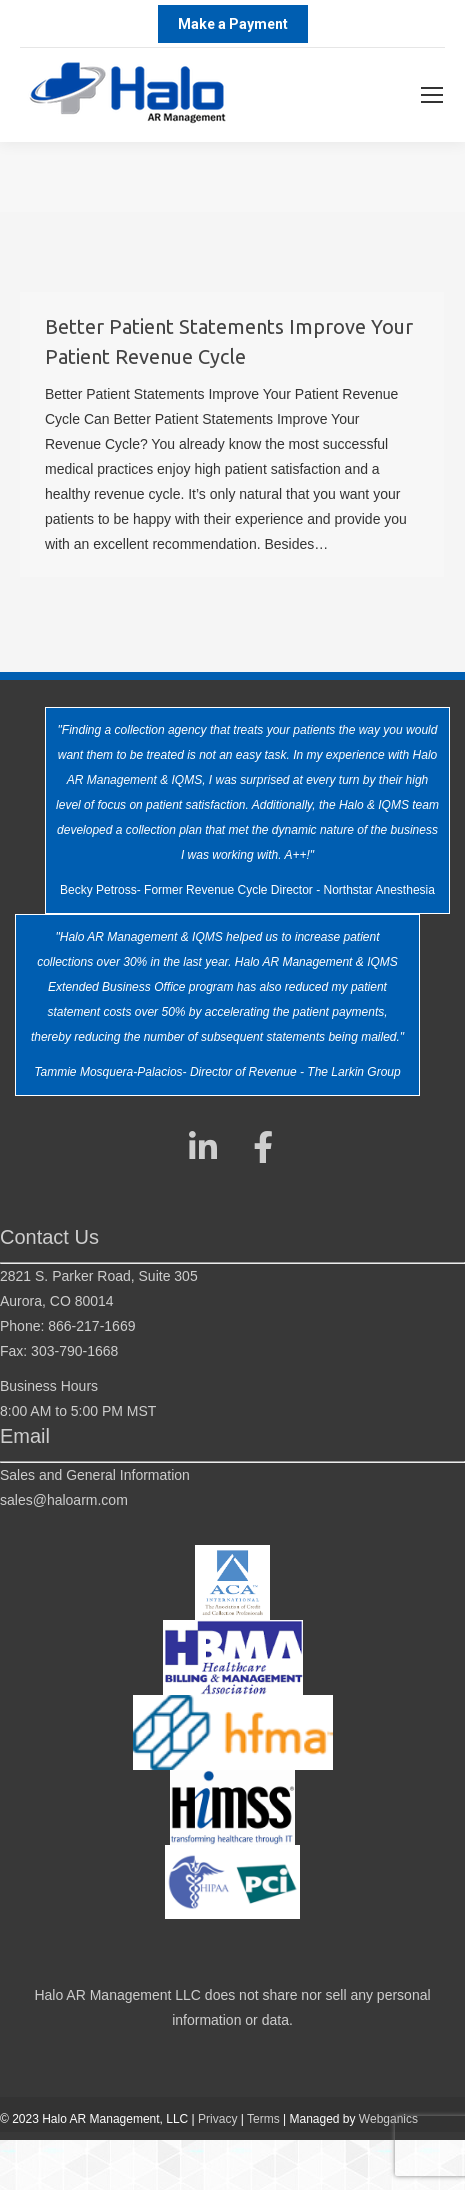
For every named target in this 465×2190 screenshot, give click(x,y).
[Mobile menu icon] (432, 95)
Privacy (217, 2119)
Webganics (388, 2119)
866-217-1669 (91, 1326)
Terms (263, 2119)
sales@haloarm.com (64, 1500)
